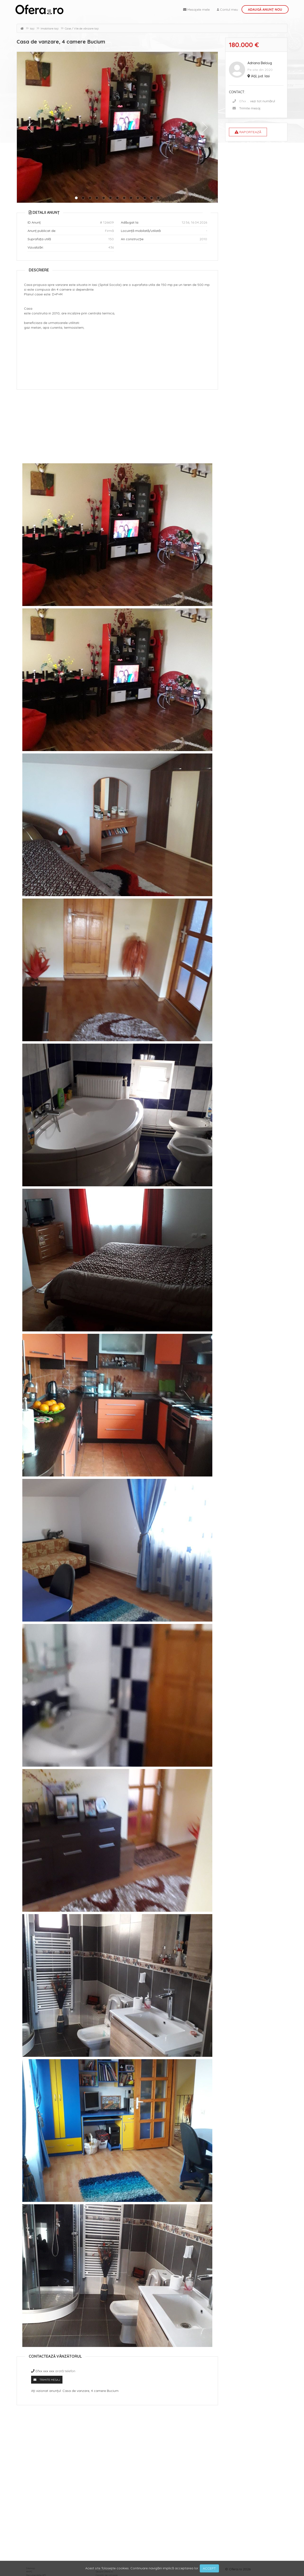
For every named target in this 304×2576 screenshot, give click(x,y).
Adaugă (265, 9)
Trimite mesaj (250, 108)
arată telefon (65, 2371)
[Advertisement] (117, 427)
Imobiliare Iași (50, 28)
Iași (32, 28)
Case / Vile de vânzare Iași (82, 28)
